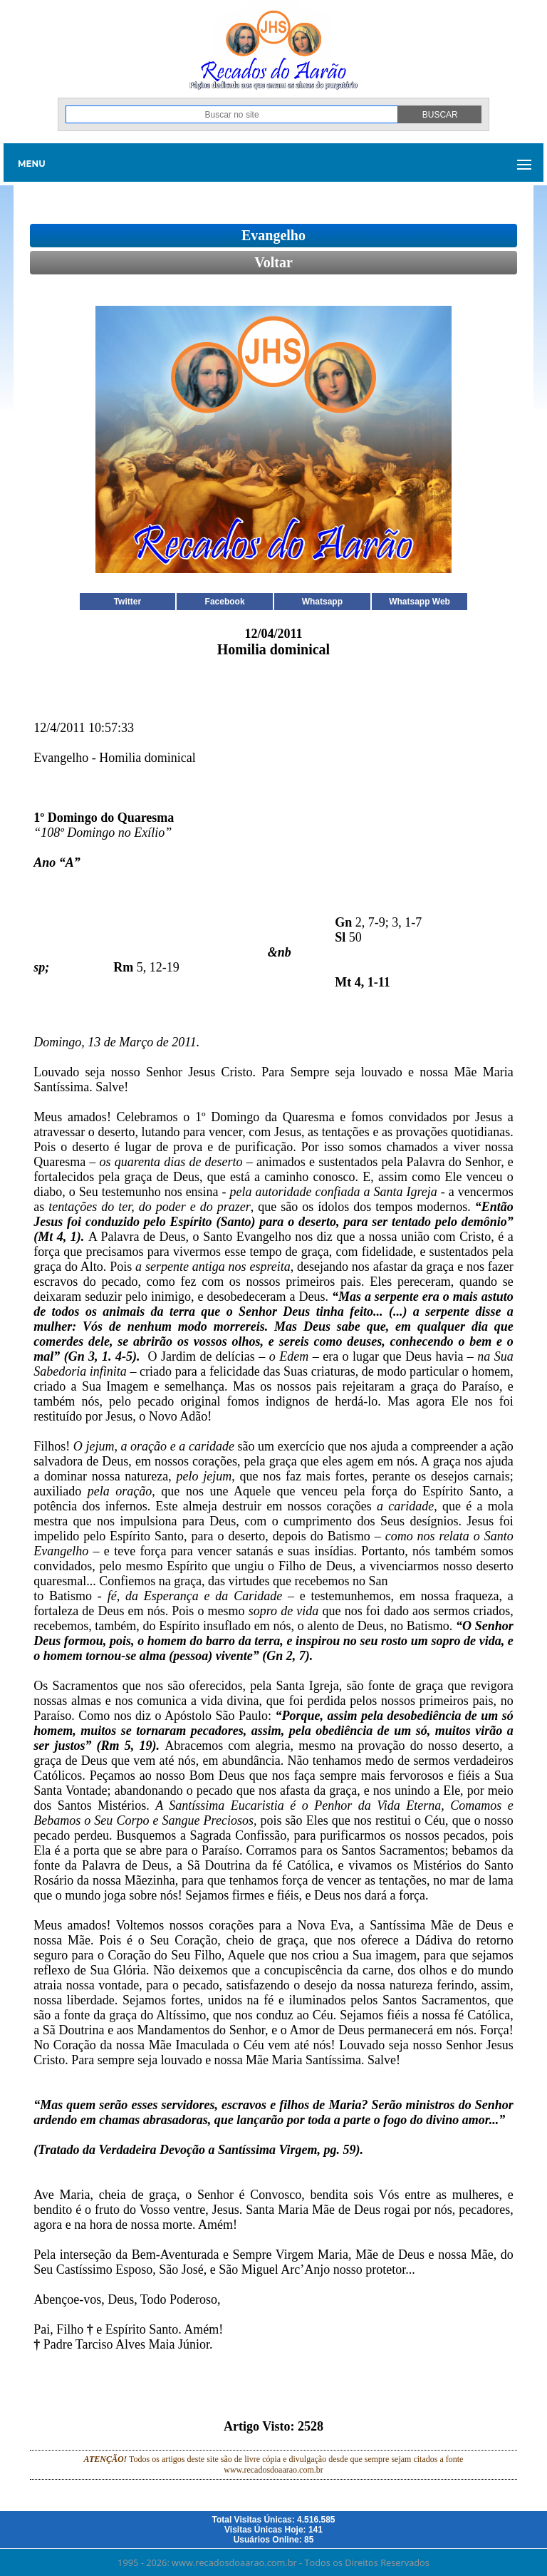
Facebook (225, 602)
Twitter (127, 602)
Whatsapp (322, 602)
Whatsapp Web (419, 602)
